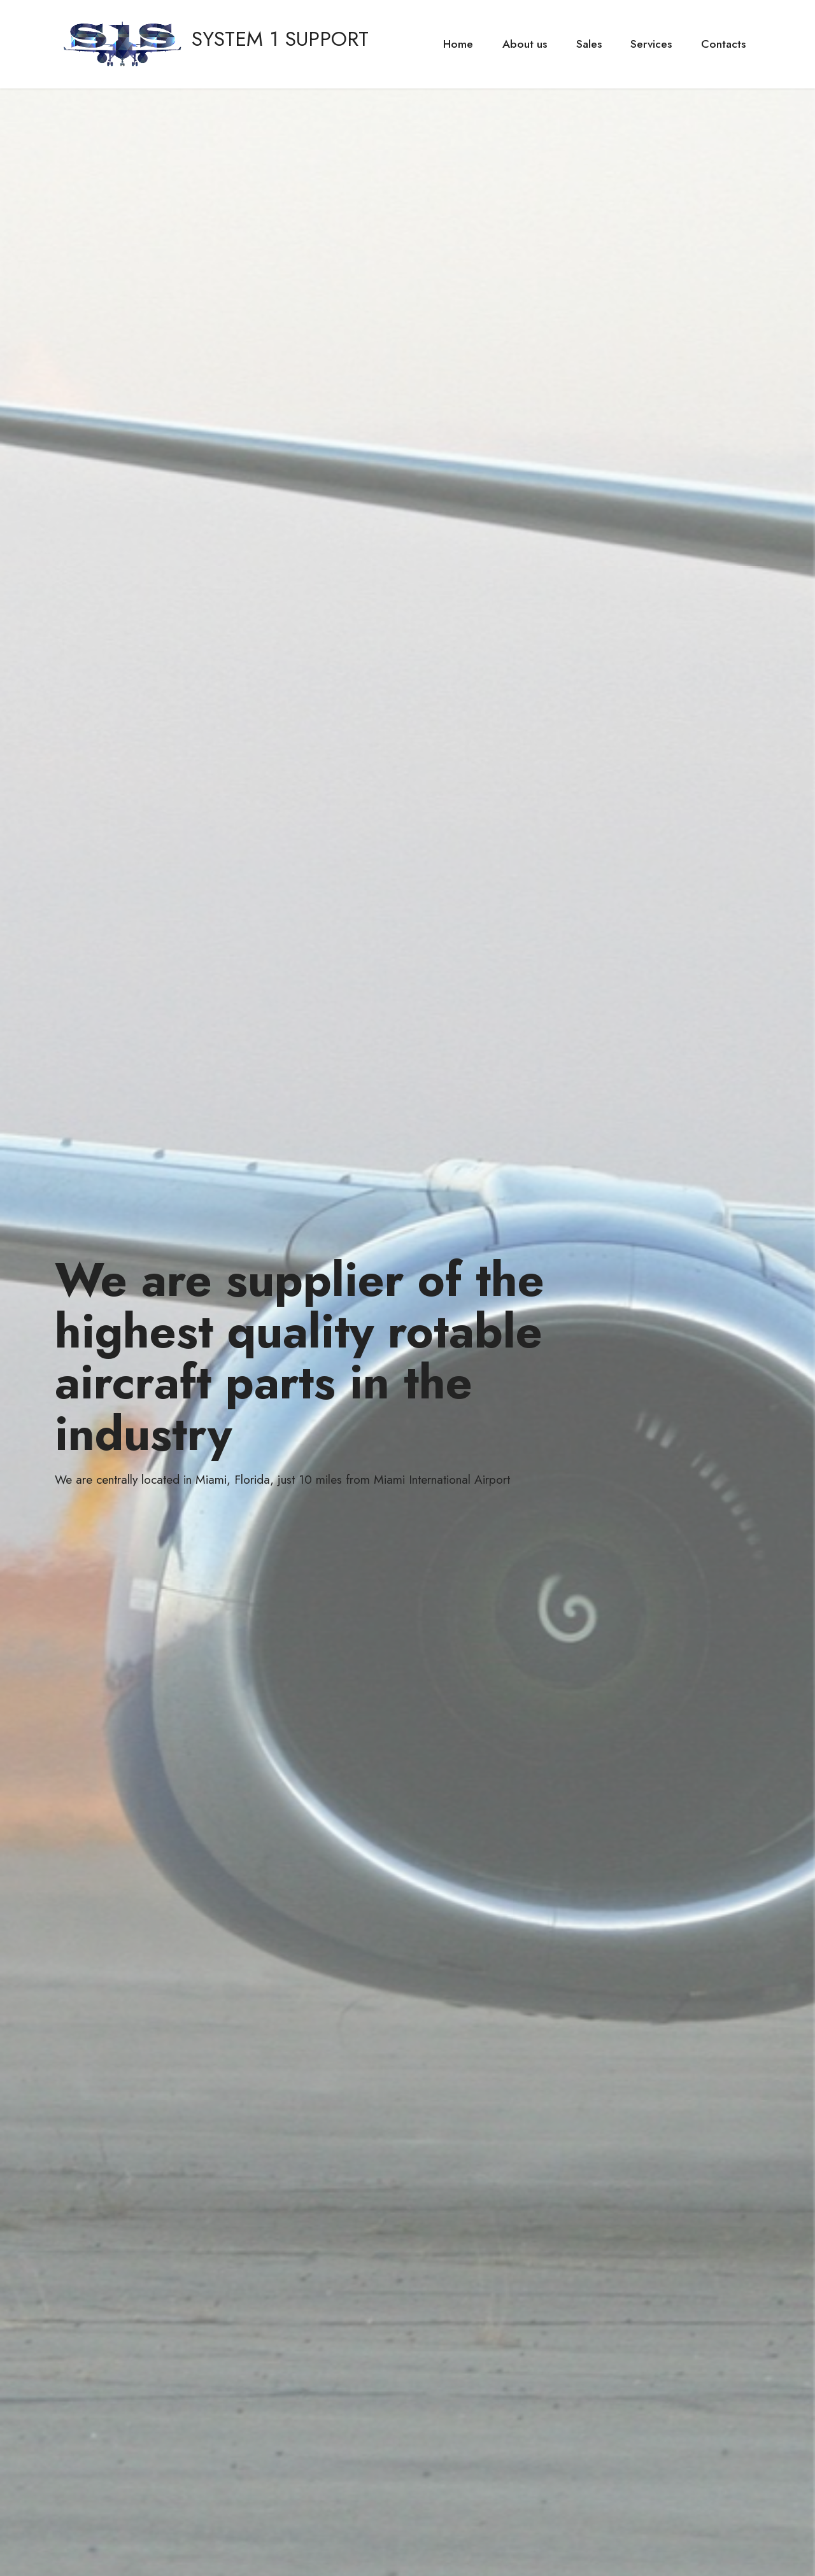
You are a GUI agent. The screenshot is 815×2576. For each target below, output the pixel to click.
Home (458, 44)
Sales (589, 44)
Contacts (723, 44)
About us (524, 44)
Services (651, 44)
